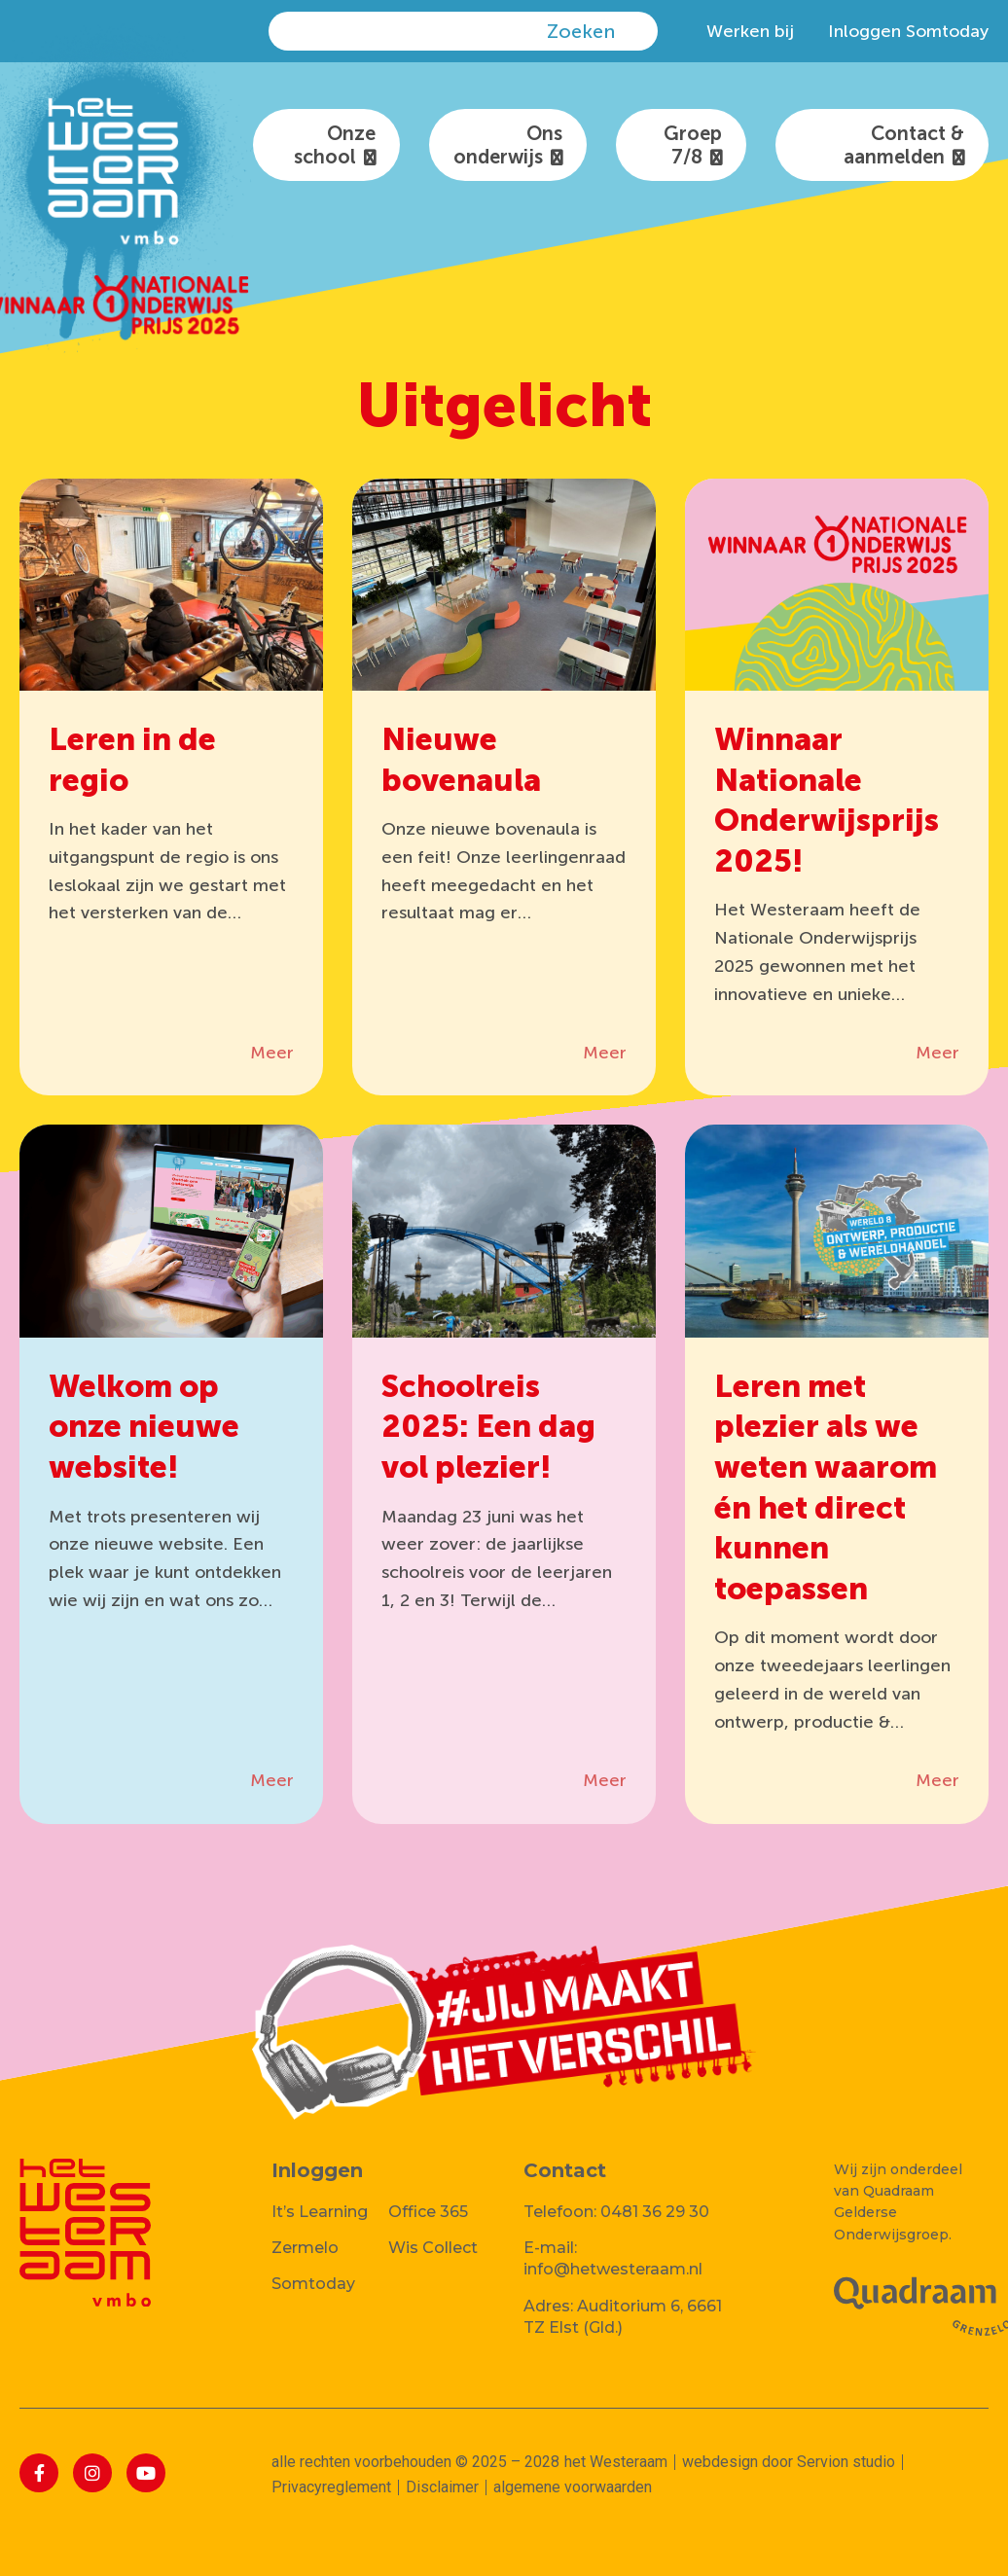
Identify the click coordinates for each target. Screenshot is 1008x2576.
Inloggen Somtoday (908, 31)
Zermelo (305, 2247)
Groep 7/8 (693, 145)
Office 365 (428, 2211)
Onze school (335, 145)
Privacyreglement (331, 2487)
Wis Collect (433, 2247)
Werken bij (750, 31)
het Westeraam (615, 2461)
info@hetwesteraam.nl (612, 2269)
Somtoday (313, 2283)
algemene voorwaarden (572, 2487)
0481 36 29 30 (654, 2211)
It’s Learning (319, 2211)
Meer (272, 1052)
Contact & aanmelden (904, 145)
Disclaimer (442, 2487)
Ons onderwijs (507, 145)
